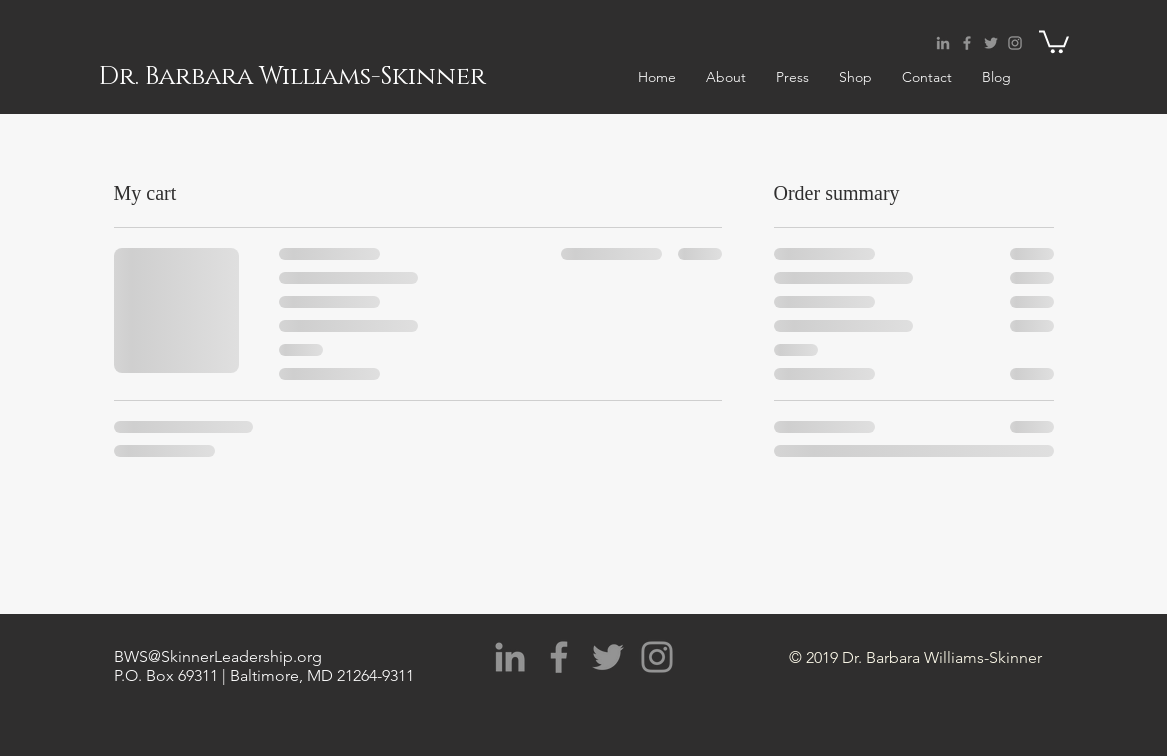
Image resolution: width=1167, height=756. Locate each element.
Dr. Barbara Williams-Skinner (292, 76)
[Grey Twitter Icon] (991, 43)
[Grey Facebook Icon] (967, 43)
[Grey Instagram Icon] (1015, 43)
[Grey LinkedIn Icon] (943, 43)
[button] (1054, 40)
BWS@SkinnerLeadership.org (218, 656)
